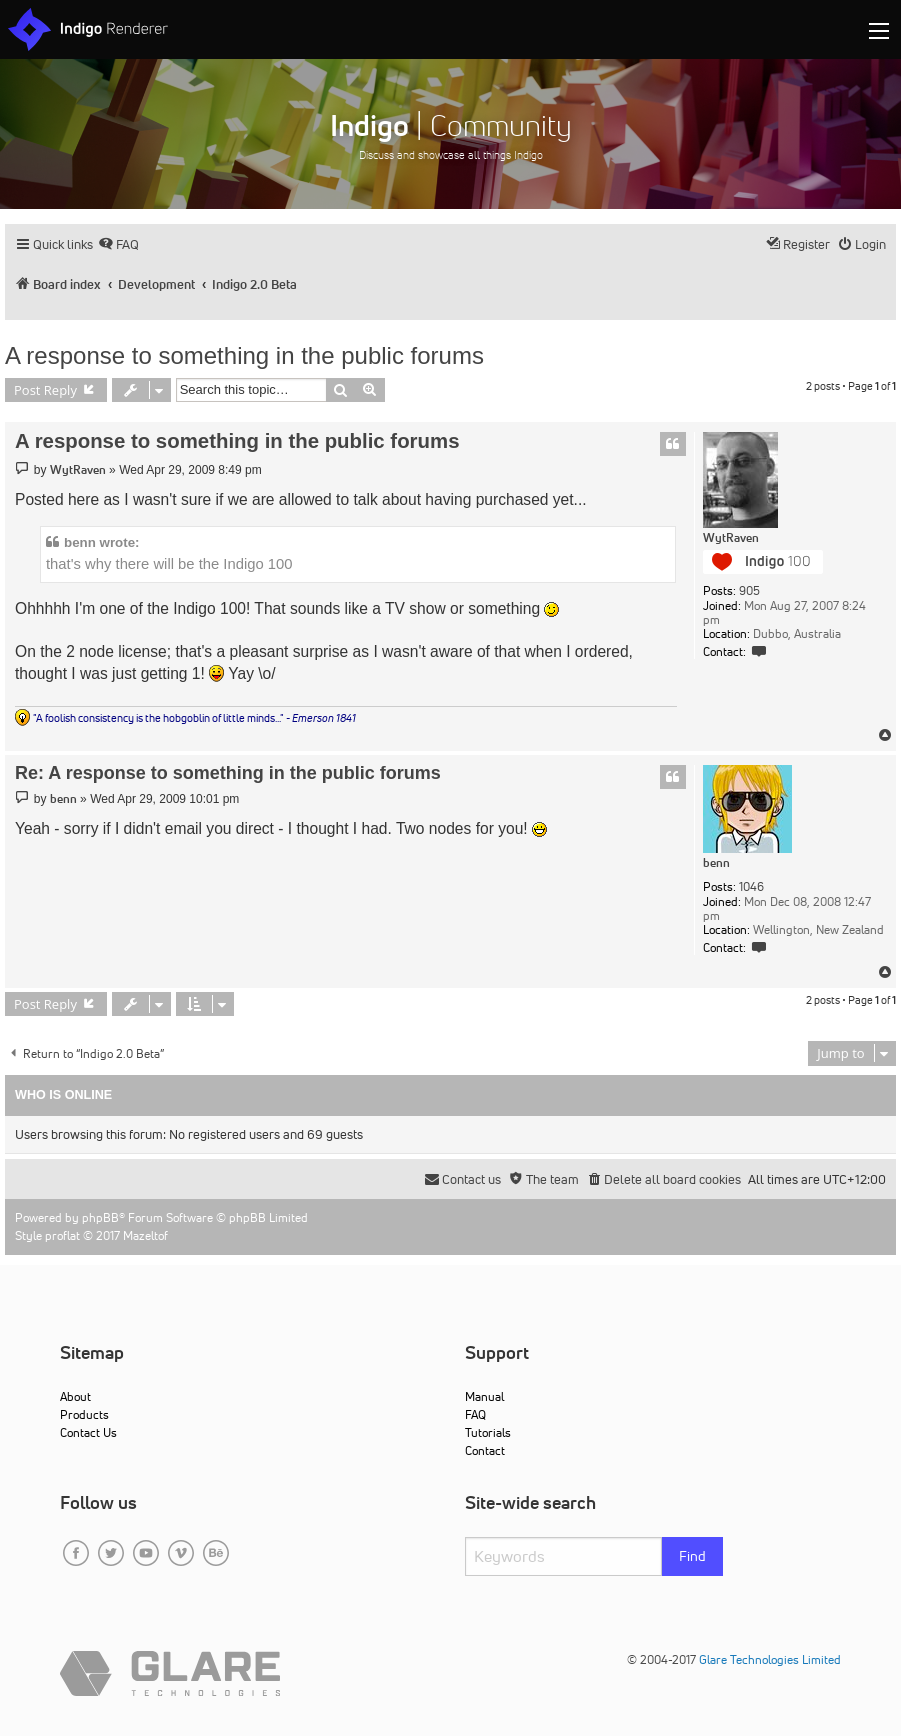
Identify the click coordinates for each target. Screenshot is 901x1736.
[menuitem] (118, 244)
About (75, 1396)
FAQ (475, 1414)
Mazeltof (145, 1235)
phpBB (100, 1217)
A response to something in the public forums (244, 355)
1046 (751, 887)
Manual (484, 1396)
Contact (485, 1450)
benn (716, 863)
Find (692, 1556)
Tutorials (488, 1432)
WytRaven (731, 538)
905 (749, 591)
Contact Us (88, 1432)
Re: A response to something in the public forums (228, 773)
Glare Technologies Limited (770, 1659)
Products (84, 1414)
